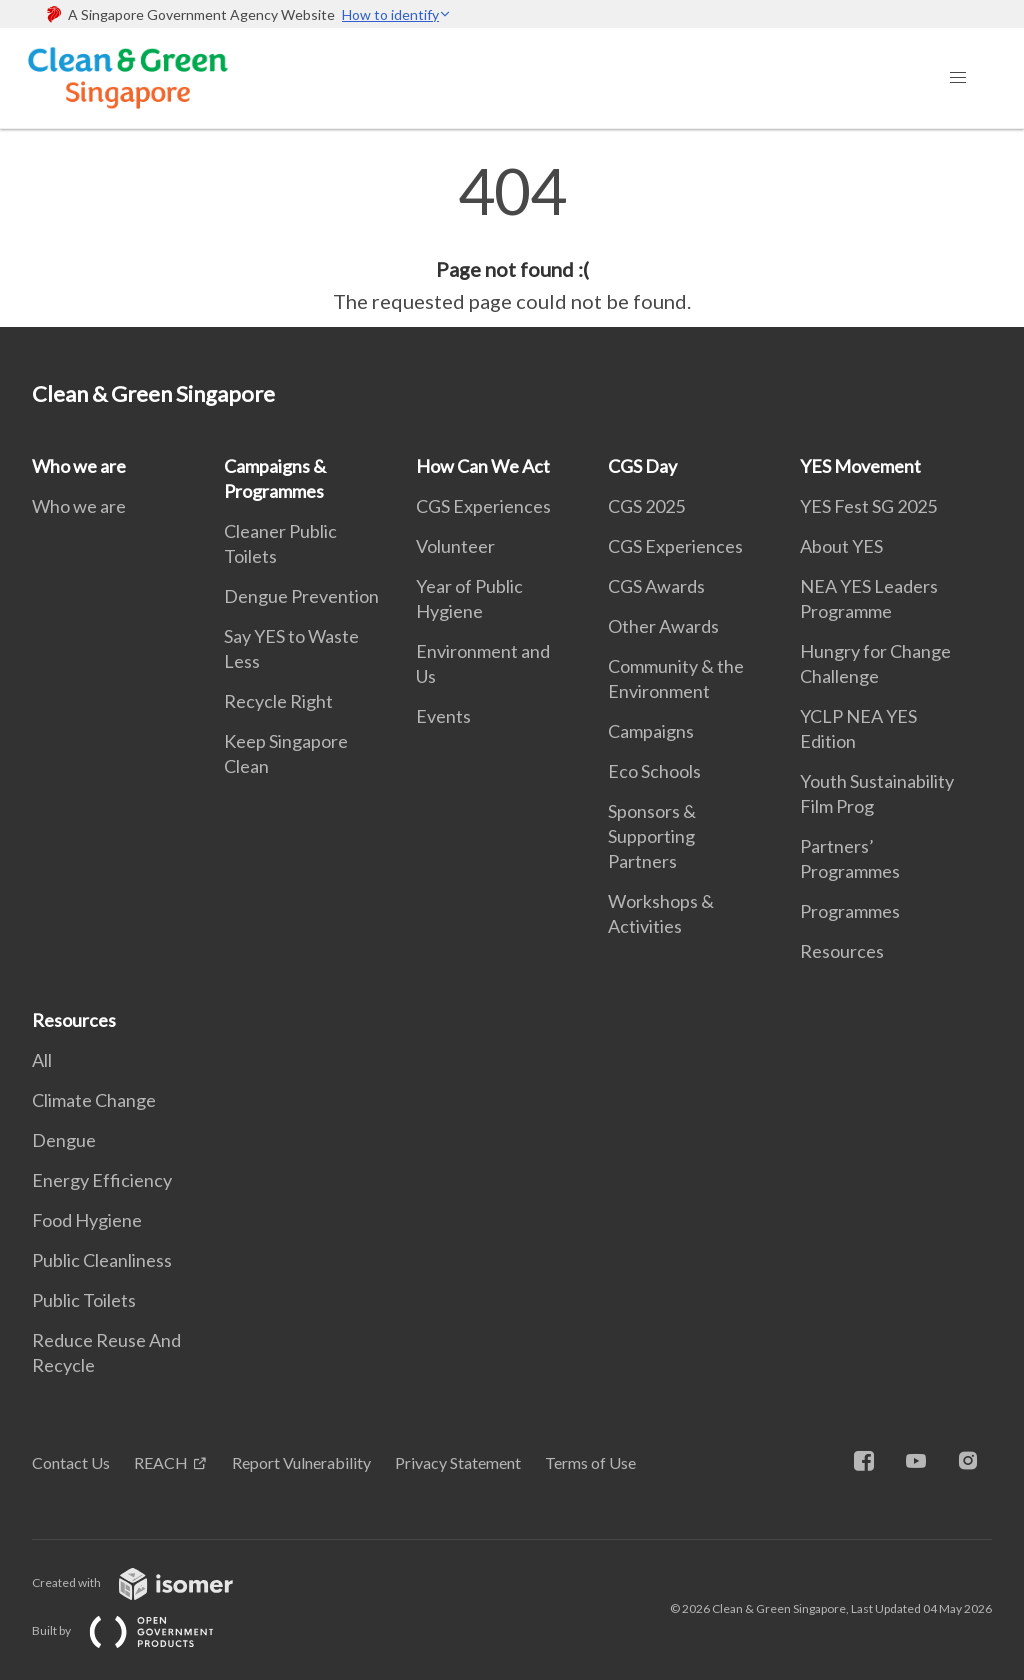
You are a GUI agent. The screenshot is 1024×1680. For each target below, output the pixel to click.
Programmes (850, 911)
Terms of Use (590, 1462)
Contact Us (71, 1462)
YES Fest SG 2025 (868, 506)
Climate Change (94, 1100)
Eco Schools (654, 771)
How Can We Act (483, 466)
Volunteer (455, 546)
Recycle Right (278, 701)
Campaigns (651, 731)
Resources (842, 951)
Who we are (79, 466)
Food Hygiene (87, 1220)
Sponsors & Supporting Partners (652, 836)
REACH (161, 1462)
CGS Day (642, 466)
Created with (148, 1582)
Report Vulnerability (301, 1462)
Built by (139, 1630)
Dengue (64, 1140)
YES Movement (860, 466)
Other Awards (663, 626)
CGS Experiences (483, 506)
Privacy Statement (458, 1462)
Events (443, 716)
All (42, 1060)
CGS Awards (656, 586)
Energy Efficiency (102, 1180)
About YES (841, 546)
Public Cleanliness (102, 1260)
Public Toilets (84, 1300)
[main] (512, 238)
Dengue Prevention (301, 596)
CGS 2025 (646, 506)
